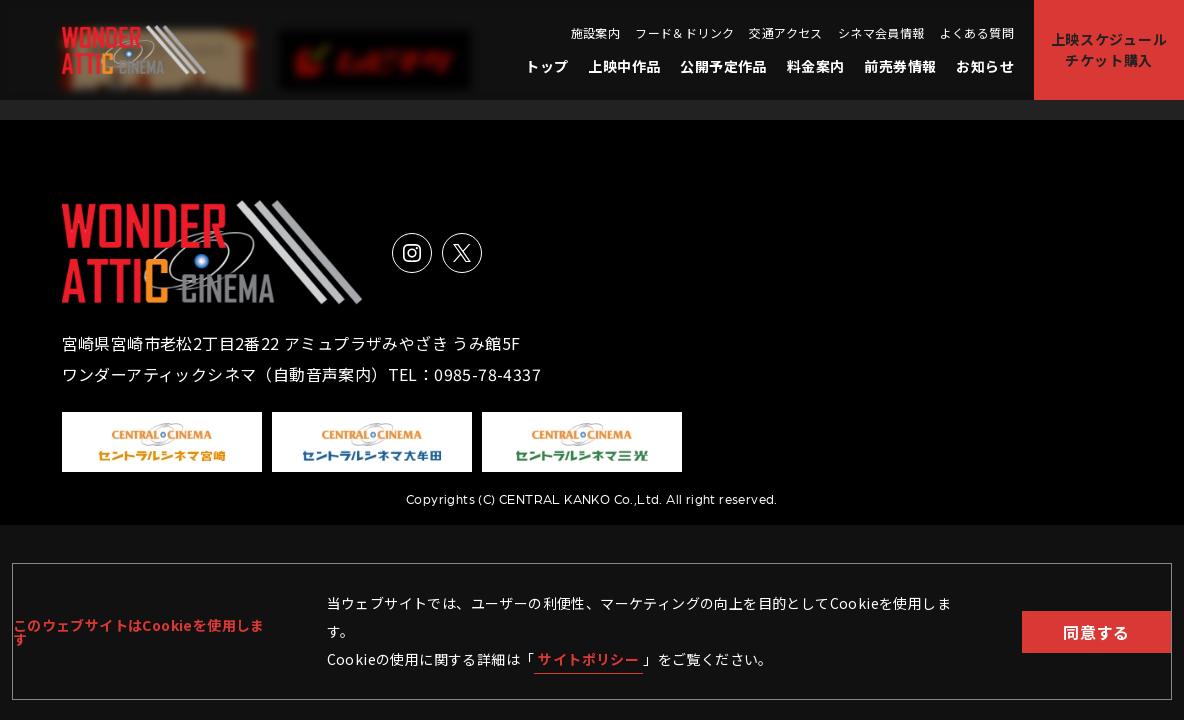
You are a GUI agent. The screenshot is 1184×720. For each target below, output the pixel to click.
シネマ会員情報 (881, 33)
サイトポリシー (588, 659)
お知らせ (985, 66)
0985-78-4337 (487, 374)
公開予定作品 (723, 66)
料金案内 (816, 66)
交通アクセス (785, 33)
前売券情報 (900, 66)
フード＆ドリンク (684, 33)
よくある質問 (977, 33)
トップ (546, 66)
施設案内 (596, 33)
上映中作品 (624, 66)
